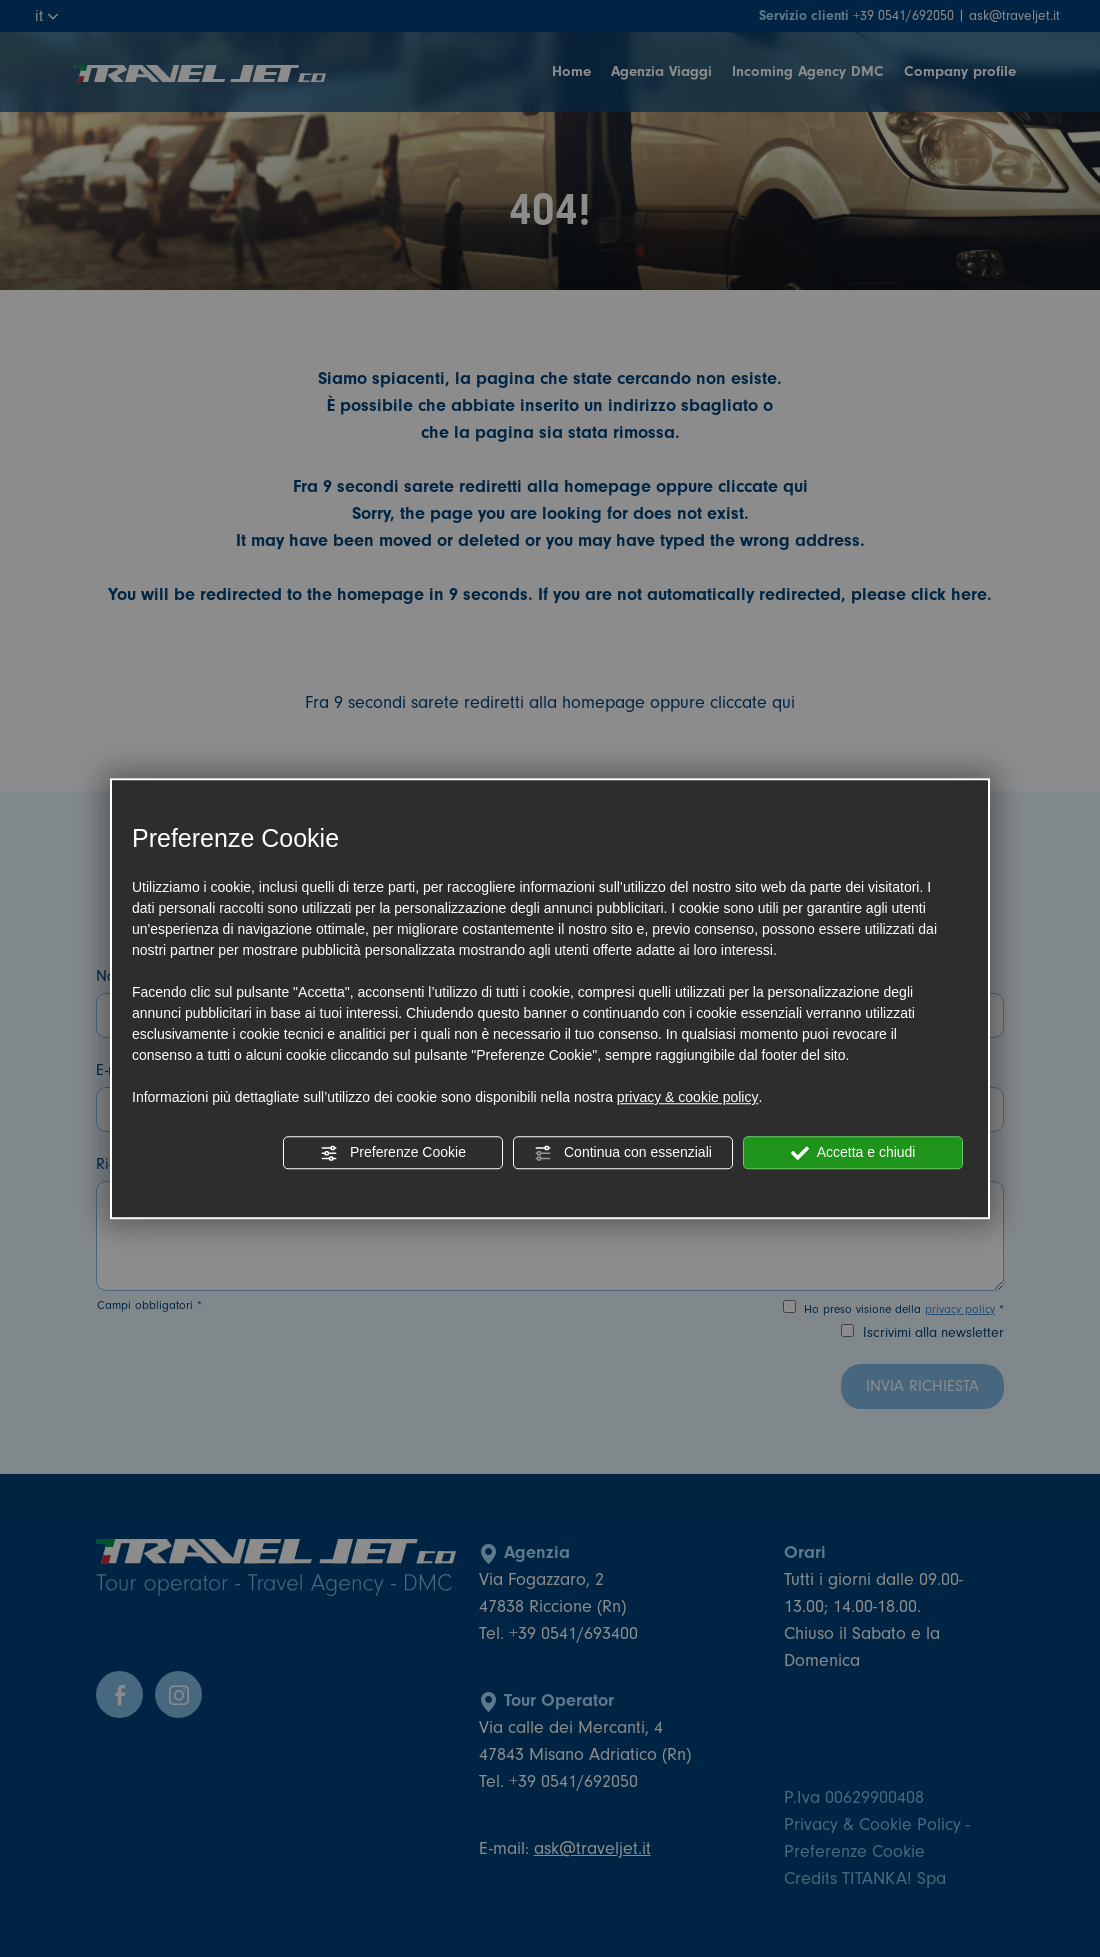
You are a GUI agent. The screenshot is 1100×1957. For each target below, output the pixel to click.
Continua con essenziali (623, 1153)
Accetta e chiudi (853, 1153)
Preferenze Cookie (393, 1153)
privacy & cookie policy (688, 1097)
